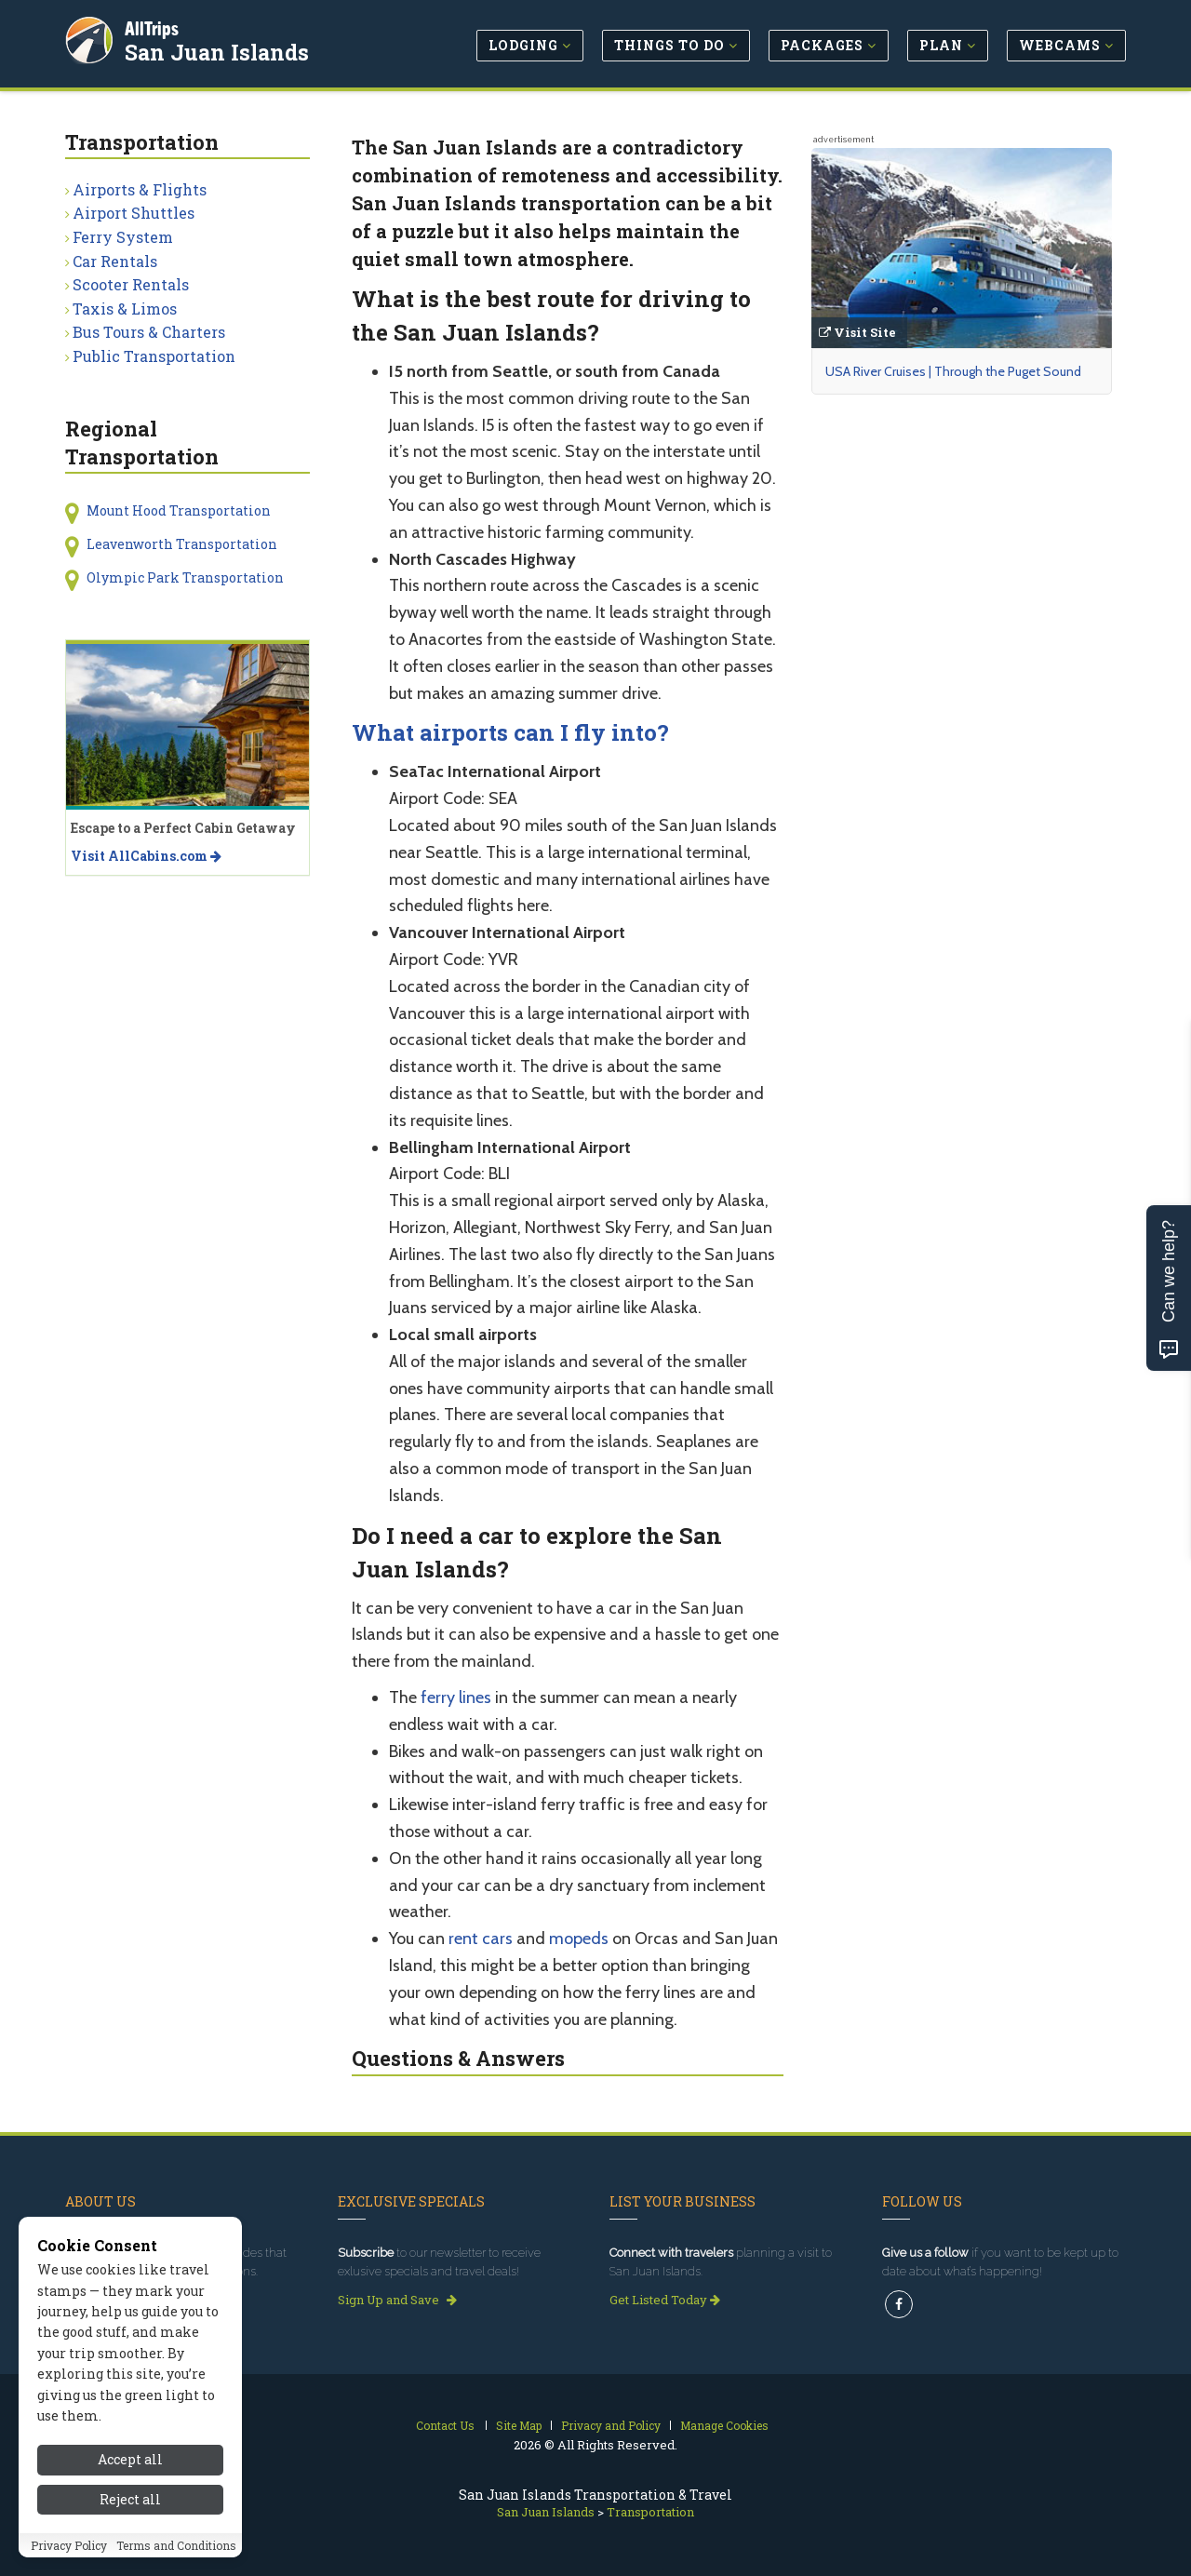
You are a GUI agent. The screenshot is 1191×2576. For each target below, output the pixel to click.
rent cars (480, 1938)
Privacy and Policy (611, 2425)
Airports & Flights (140, 189)
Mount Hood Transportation (179, 510)
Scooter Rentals (131, 284)
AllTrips (154, 26)
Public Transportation (154, 356)
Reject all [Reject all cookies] (130, 2533)
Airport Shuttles (133, 212)
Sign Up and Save (397, 2299)
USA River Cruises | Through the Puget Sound (953, 371)
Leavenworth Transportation (182, 544)
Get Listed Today (664, 2299)
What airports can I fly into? (510, 732)
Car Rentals (115, 261)
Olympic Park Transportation (185, 577)
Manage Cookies (724, 2425)
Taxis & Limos (125, 308)
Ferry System (123, 237)
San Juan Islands (219, 50)
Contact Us (445, 2425)
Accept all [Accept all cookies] (130, 2493)
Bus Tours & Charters (149, 332)
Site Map (519, 2425)
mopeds (579, 1938)
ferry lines (456, 1697)
